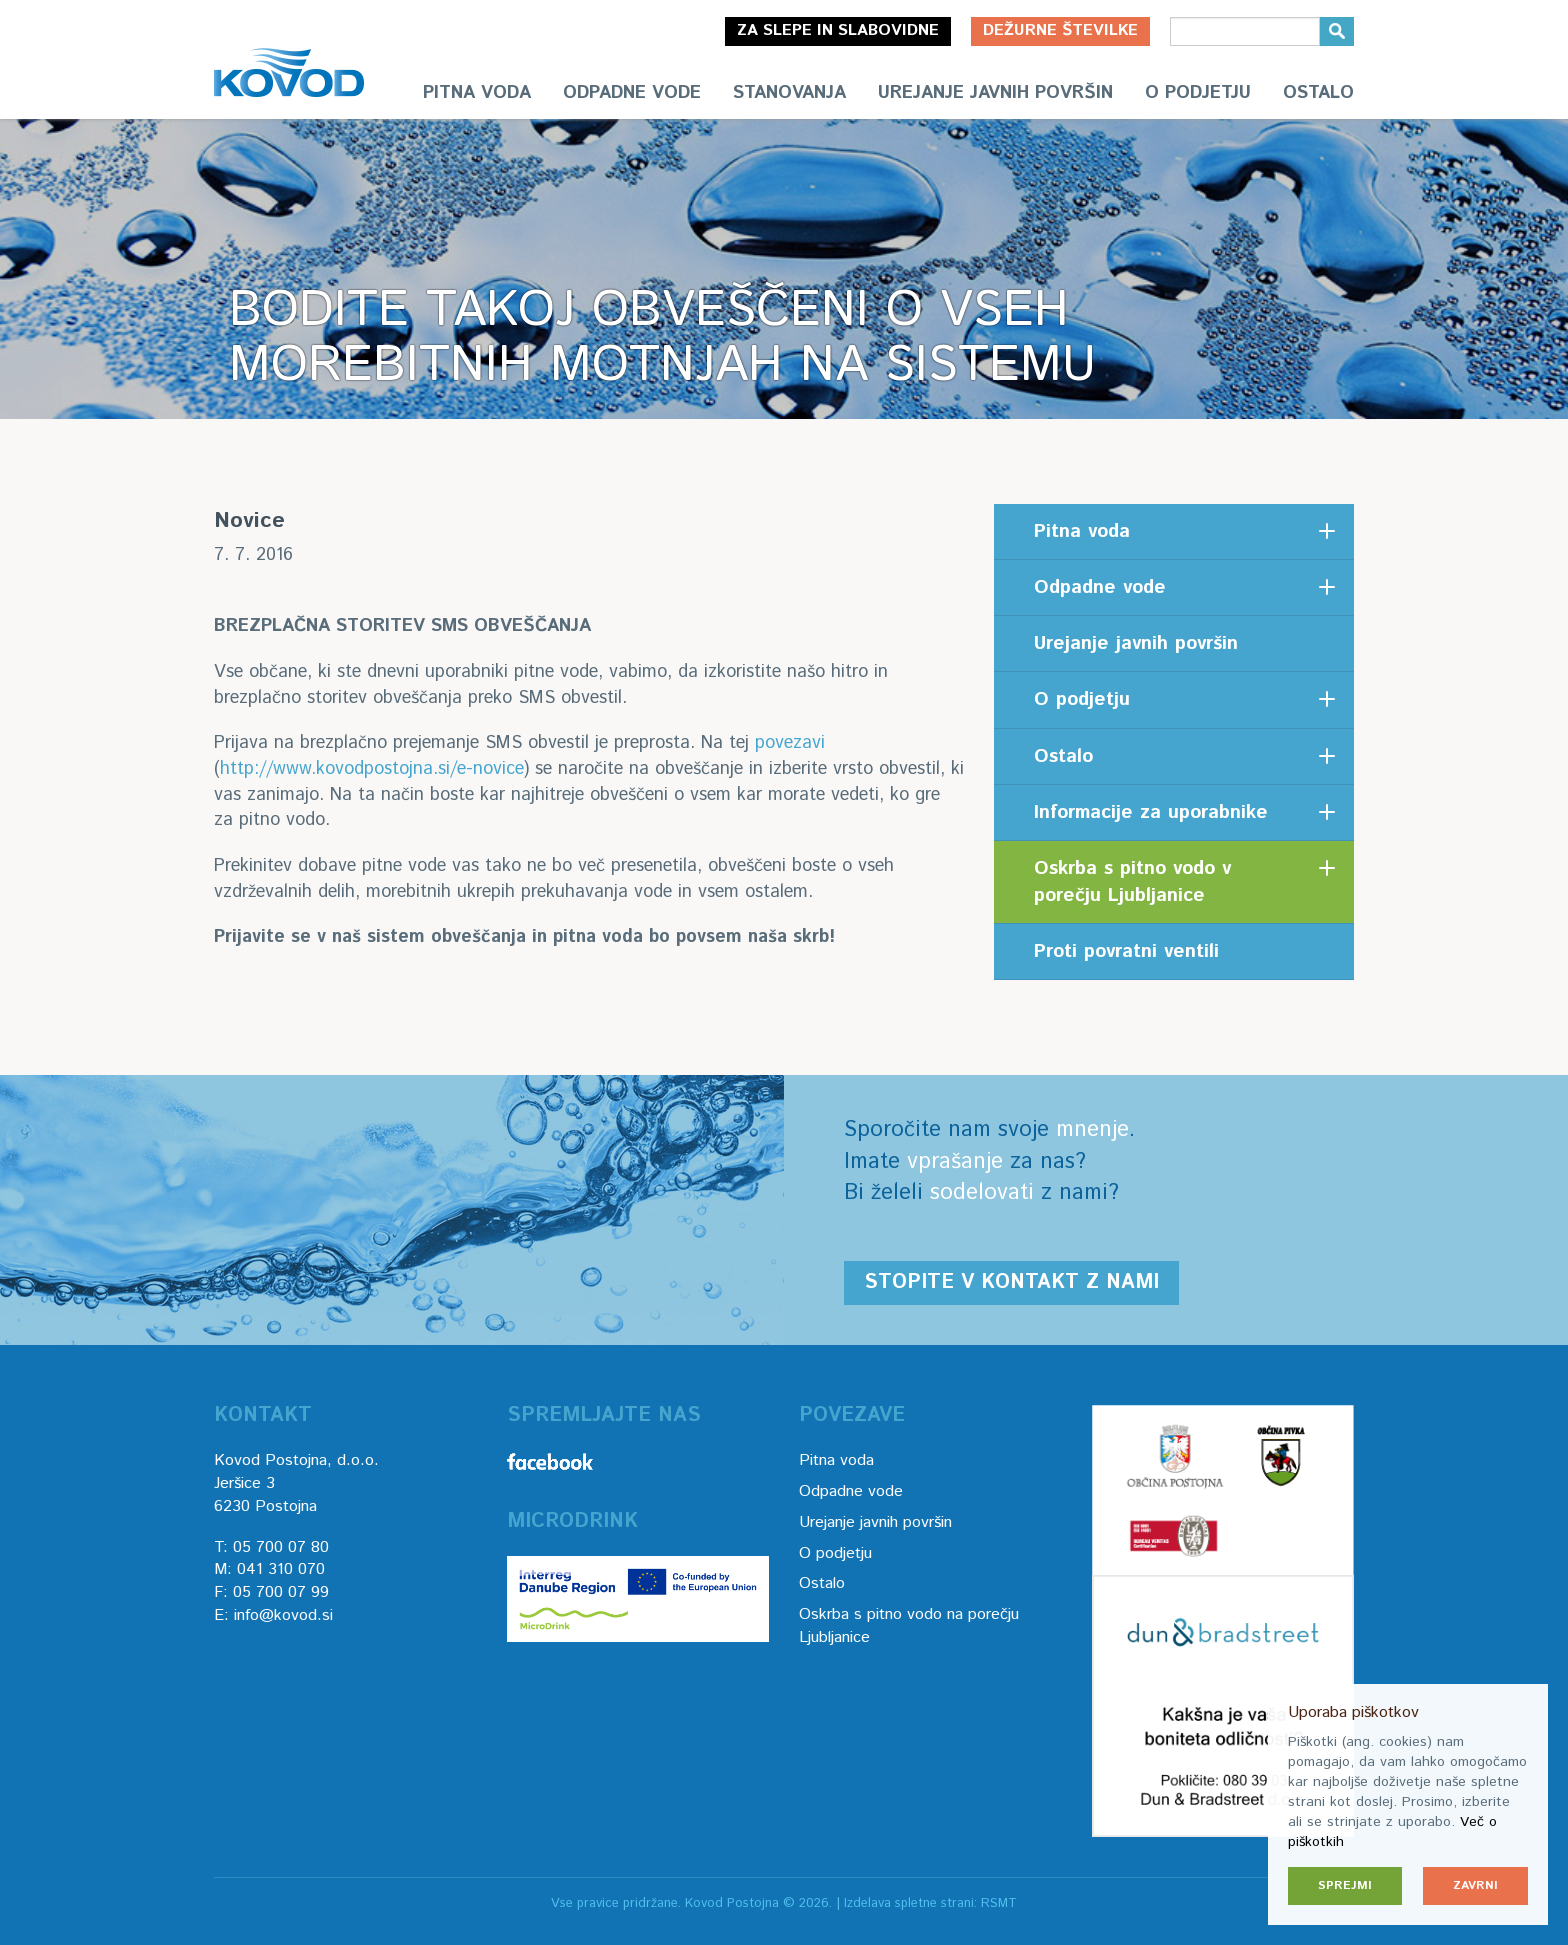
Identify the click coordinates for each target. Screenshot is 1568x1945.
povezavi (790, 743)
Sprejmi (1345, 1885)
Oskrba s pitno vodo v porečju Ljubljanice (1132, 882)
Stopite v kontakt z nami (1011, 1282)
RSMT (999, 1903)
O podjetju (1198, 93)
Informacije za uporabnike (1151, 812)
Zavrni (1475, 1885)
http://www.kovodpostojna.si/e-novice (372, 769)
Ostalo (1318, 93)
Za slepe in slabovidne (838, 30)
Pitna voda (477, 93)
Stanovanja (789, 93)
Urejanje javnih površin (995, 93)
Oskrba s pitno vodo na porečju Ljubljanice (909, 1626)
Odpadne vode (632, 93)
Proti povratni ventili (1126, 951)
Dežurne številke (1060, 30)
